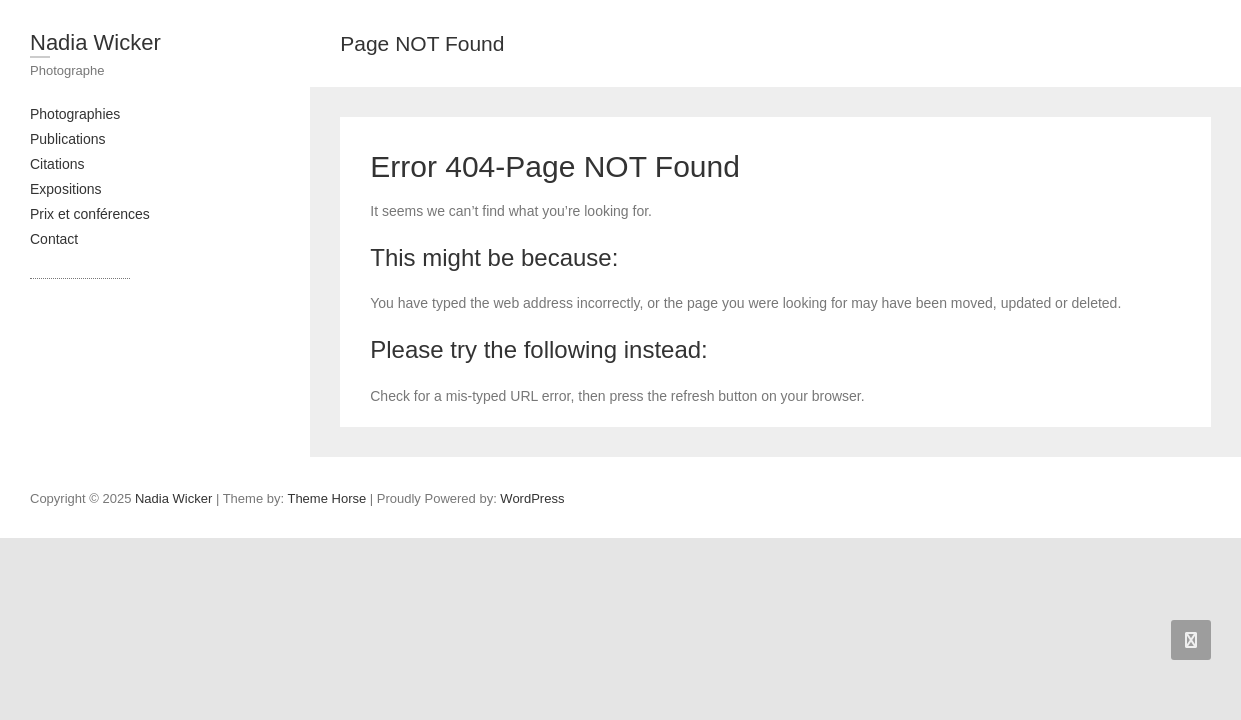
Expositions (66, 189)
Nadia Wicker (95, 42)
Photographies (75, 114)
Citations (57, 164)
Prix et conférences (90, 214)
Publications (68, 139)
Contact (54, 239)
